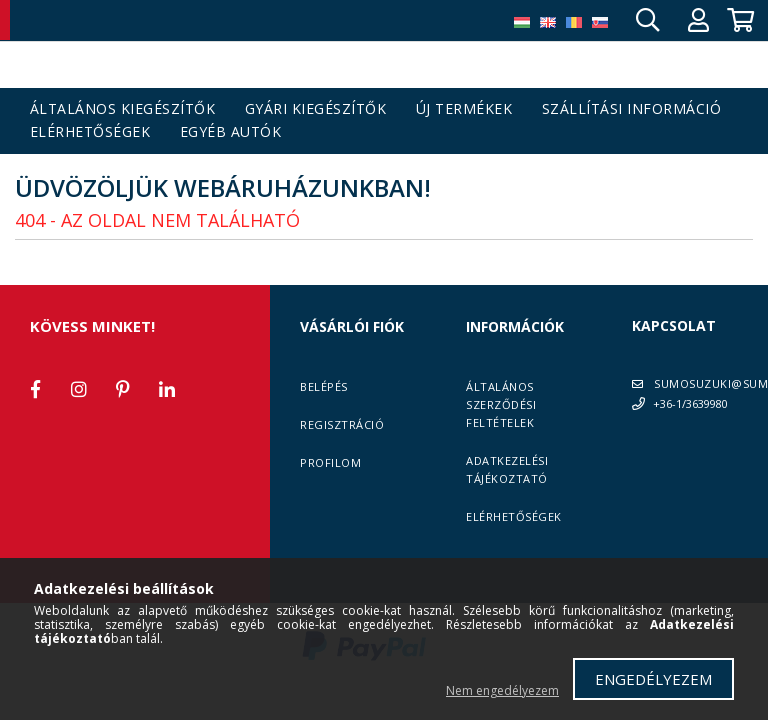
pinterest (123, 389)
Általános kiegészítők (123, 109)
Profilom (330, 462)
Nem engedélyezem (502, 690)
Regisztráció (342, 424)
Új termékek (464, 109)
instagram (79, 389)
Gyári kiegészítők (316, 109)
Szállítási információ (632, 109)
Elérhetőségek (90, 132)
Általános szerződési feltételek (501, 404)
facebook (35, 389)
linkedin (167, 389)
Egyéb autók (231, 132)
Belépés (324, 386)
